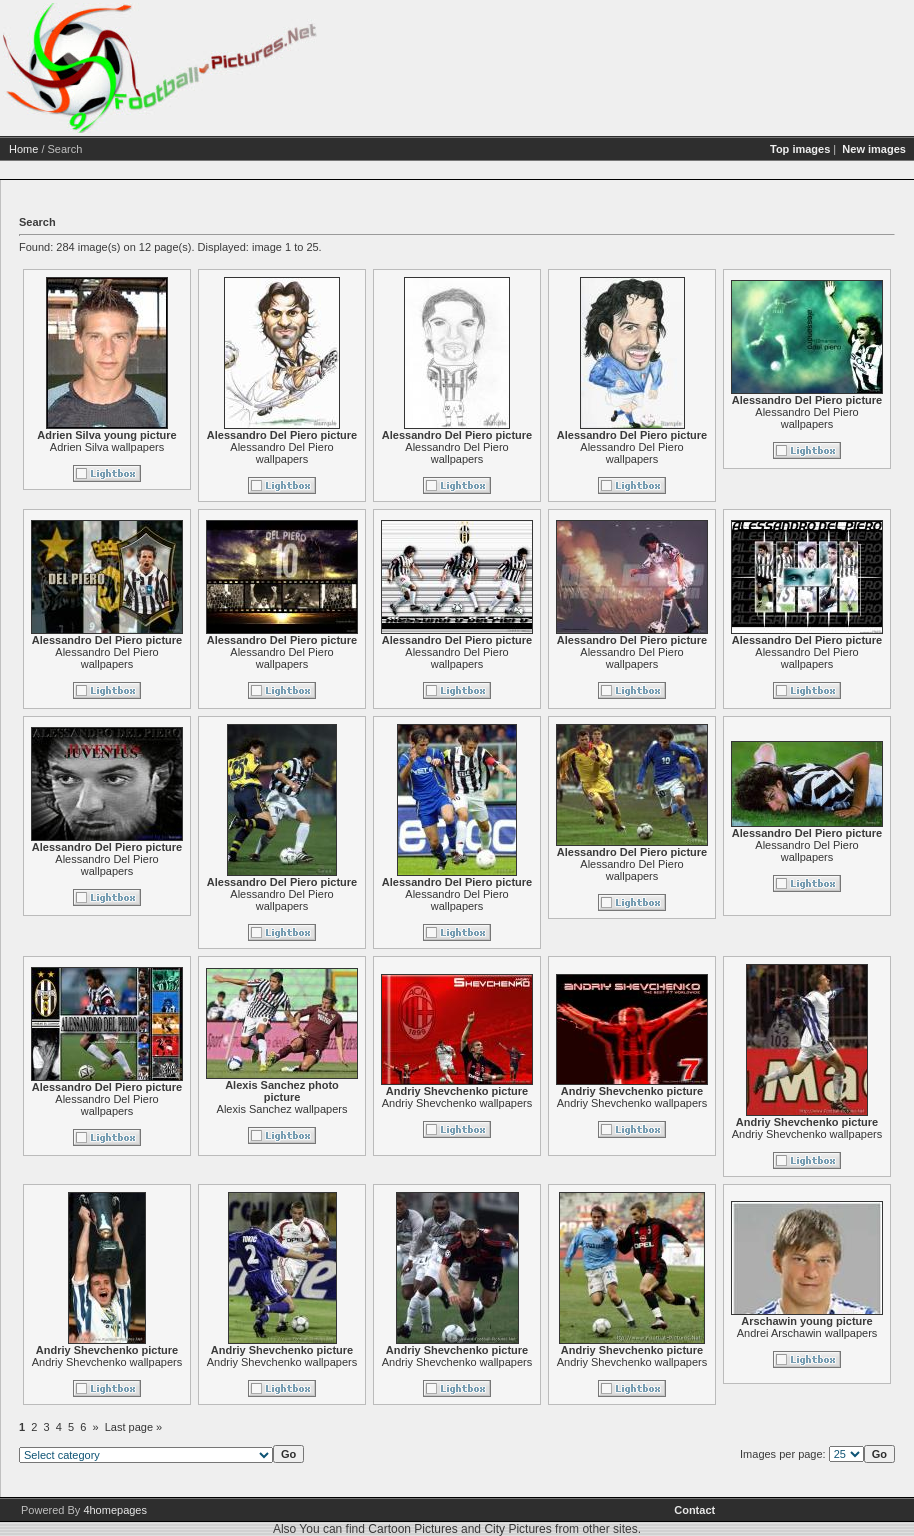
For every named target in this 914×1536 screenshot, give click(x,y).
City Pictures (517, 1529)
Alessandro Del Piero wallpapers (281, 453)
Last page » (134, 1427)
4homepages (115, 1510)
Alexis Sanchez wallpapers (282, 1109)
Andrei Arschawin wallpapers (807, 1333)
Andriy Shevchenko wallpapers (457, 1103)
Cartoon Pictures (412, 1529)
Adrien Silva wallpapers (107, 447)
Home (23, 149)
